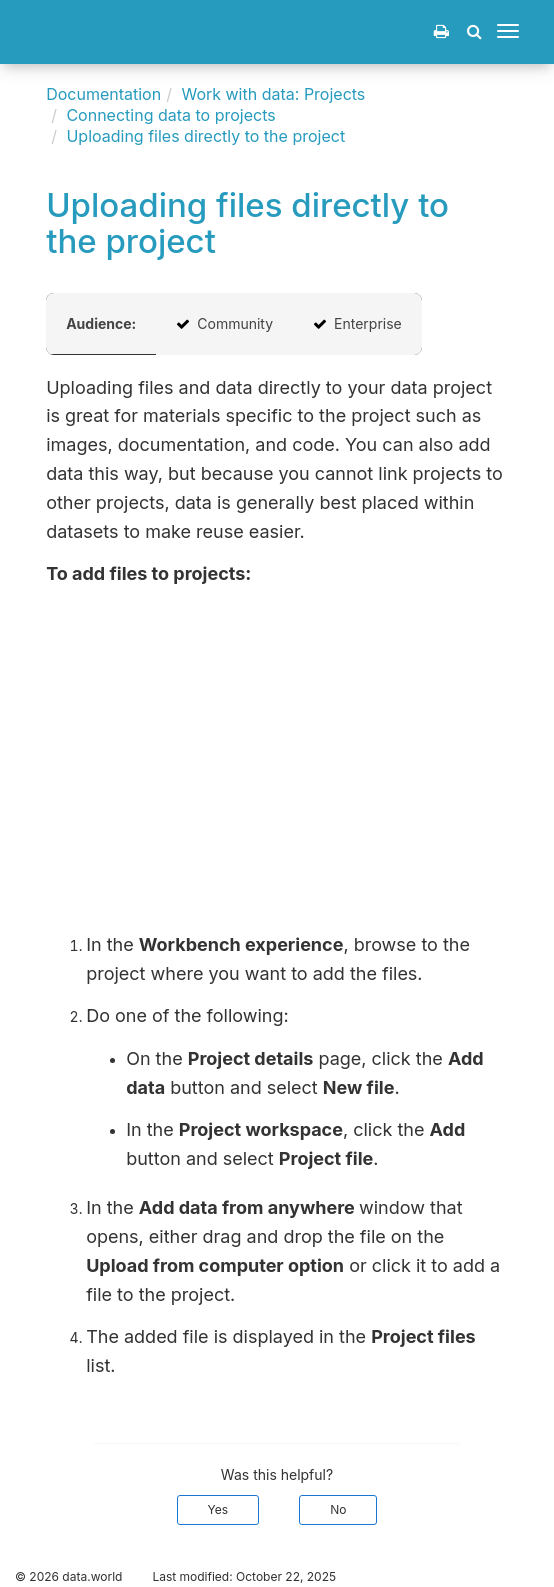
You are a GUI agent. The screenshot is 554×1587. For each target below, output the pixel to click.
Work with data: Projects (273, 94)
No (338, 1509)
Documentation (103, 94)
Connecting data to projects (170, 115)
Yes (218, 1509)
